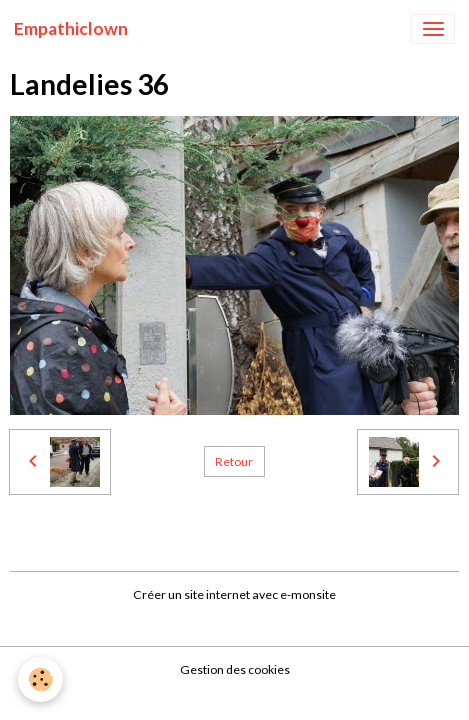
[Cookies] (40, 679)
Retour (234, 461)
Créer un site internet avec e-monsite (234, 594)
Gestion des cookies (235, 669)
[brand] (71, 29)
